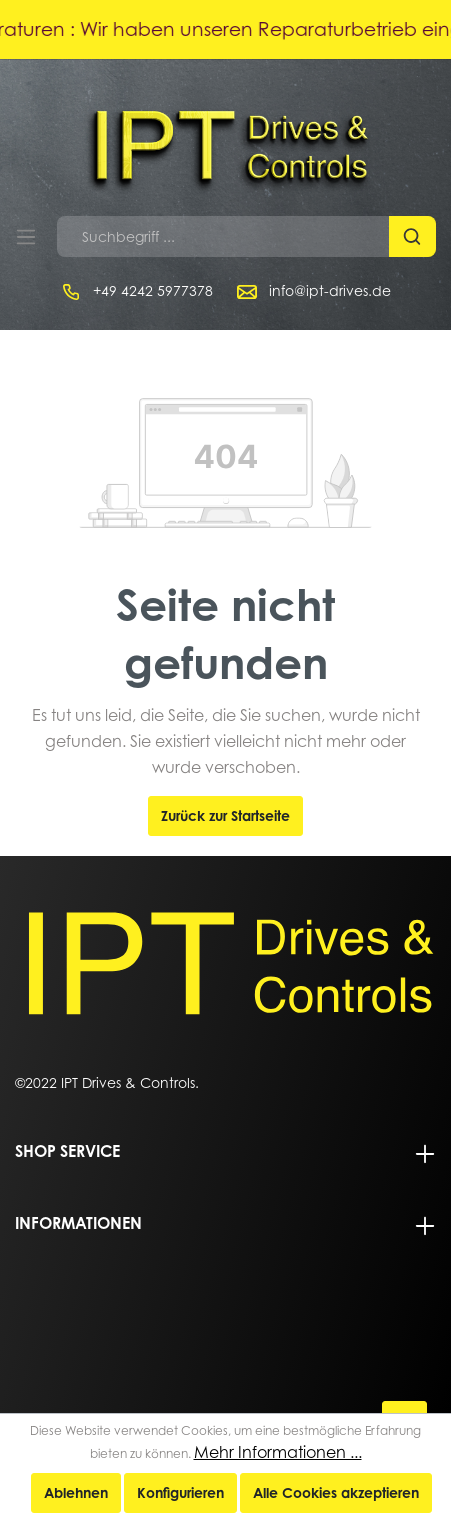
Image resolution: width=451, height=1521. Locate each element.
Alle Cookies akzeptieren (336, 1492)
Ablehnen (76, 1492)
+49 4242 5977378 (153, 290)
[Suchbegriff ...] (223, 236)
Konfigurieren (180, 1492)
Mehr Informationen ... (278, 1452)
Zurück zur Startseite (225, 815)
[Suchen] (412, 236)
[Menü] (26, 237)
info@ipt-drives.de (330, 290)
